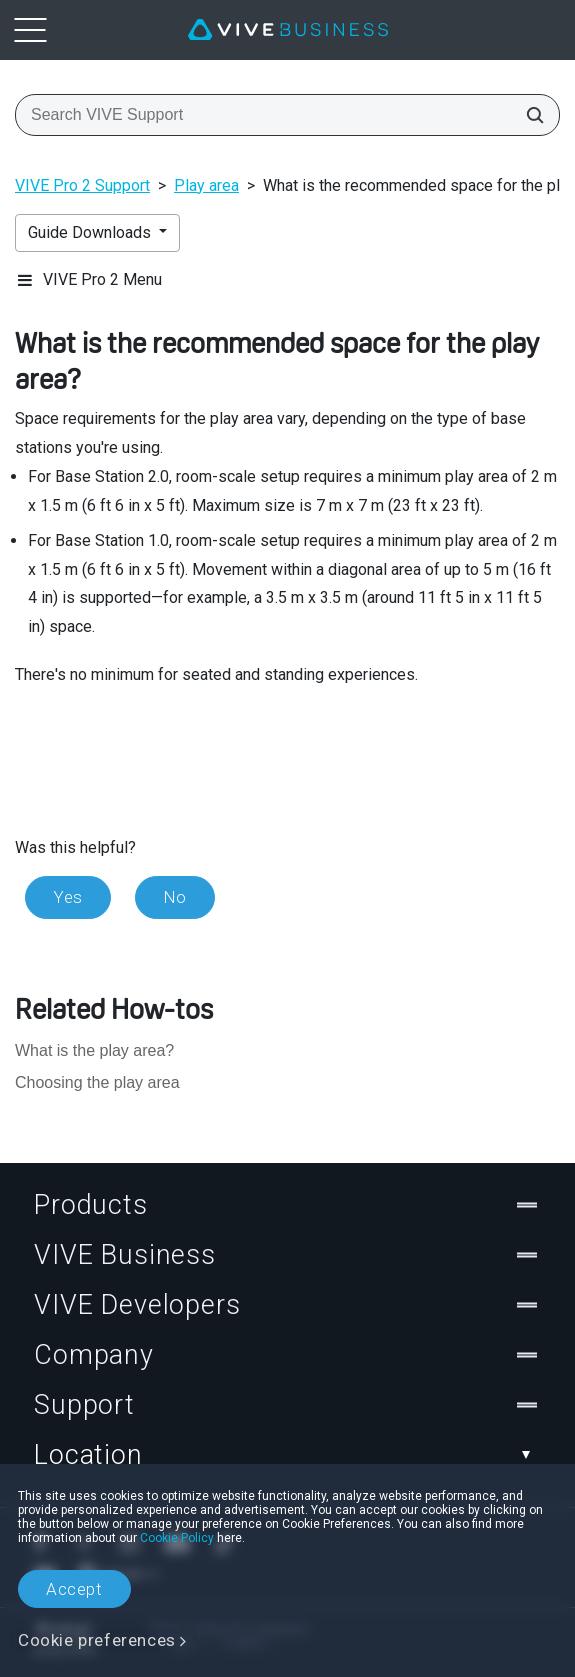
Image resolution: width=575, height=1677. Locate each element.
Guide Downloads (91, 232)
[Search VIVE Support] (529, 115)
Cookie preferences (97, 1640)
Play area (206, 185)
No (175, 897)
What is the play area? (94, 1050)
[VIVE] (288, 30)
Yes (68, 897)
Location (287, 1455)
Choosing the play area (97, 1082)
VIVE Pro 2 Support (82, 185)
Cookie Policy (177, 1538)
